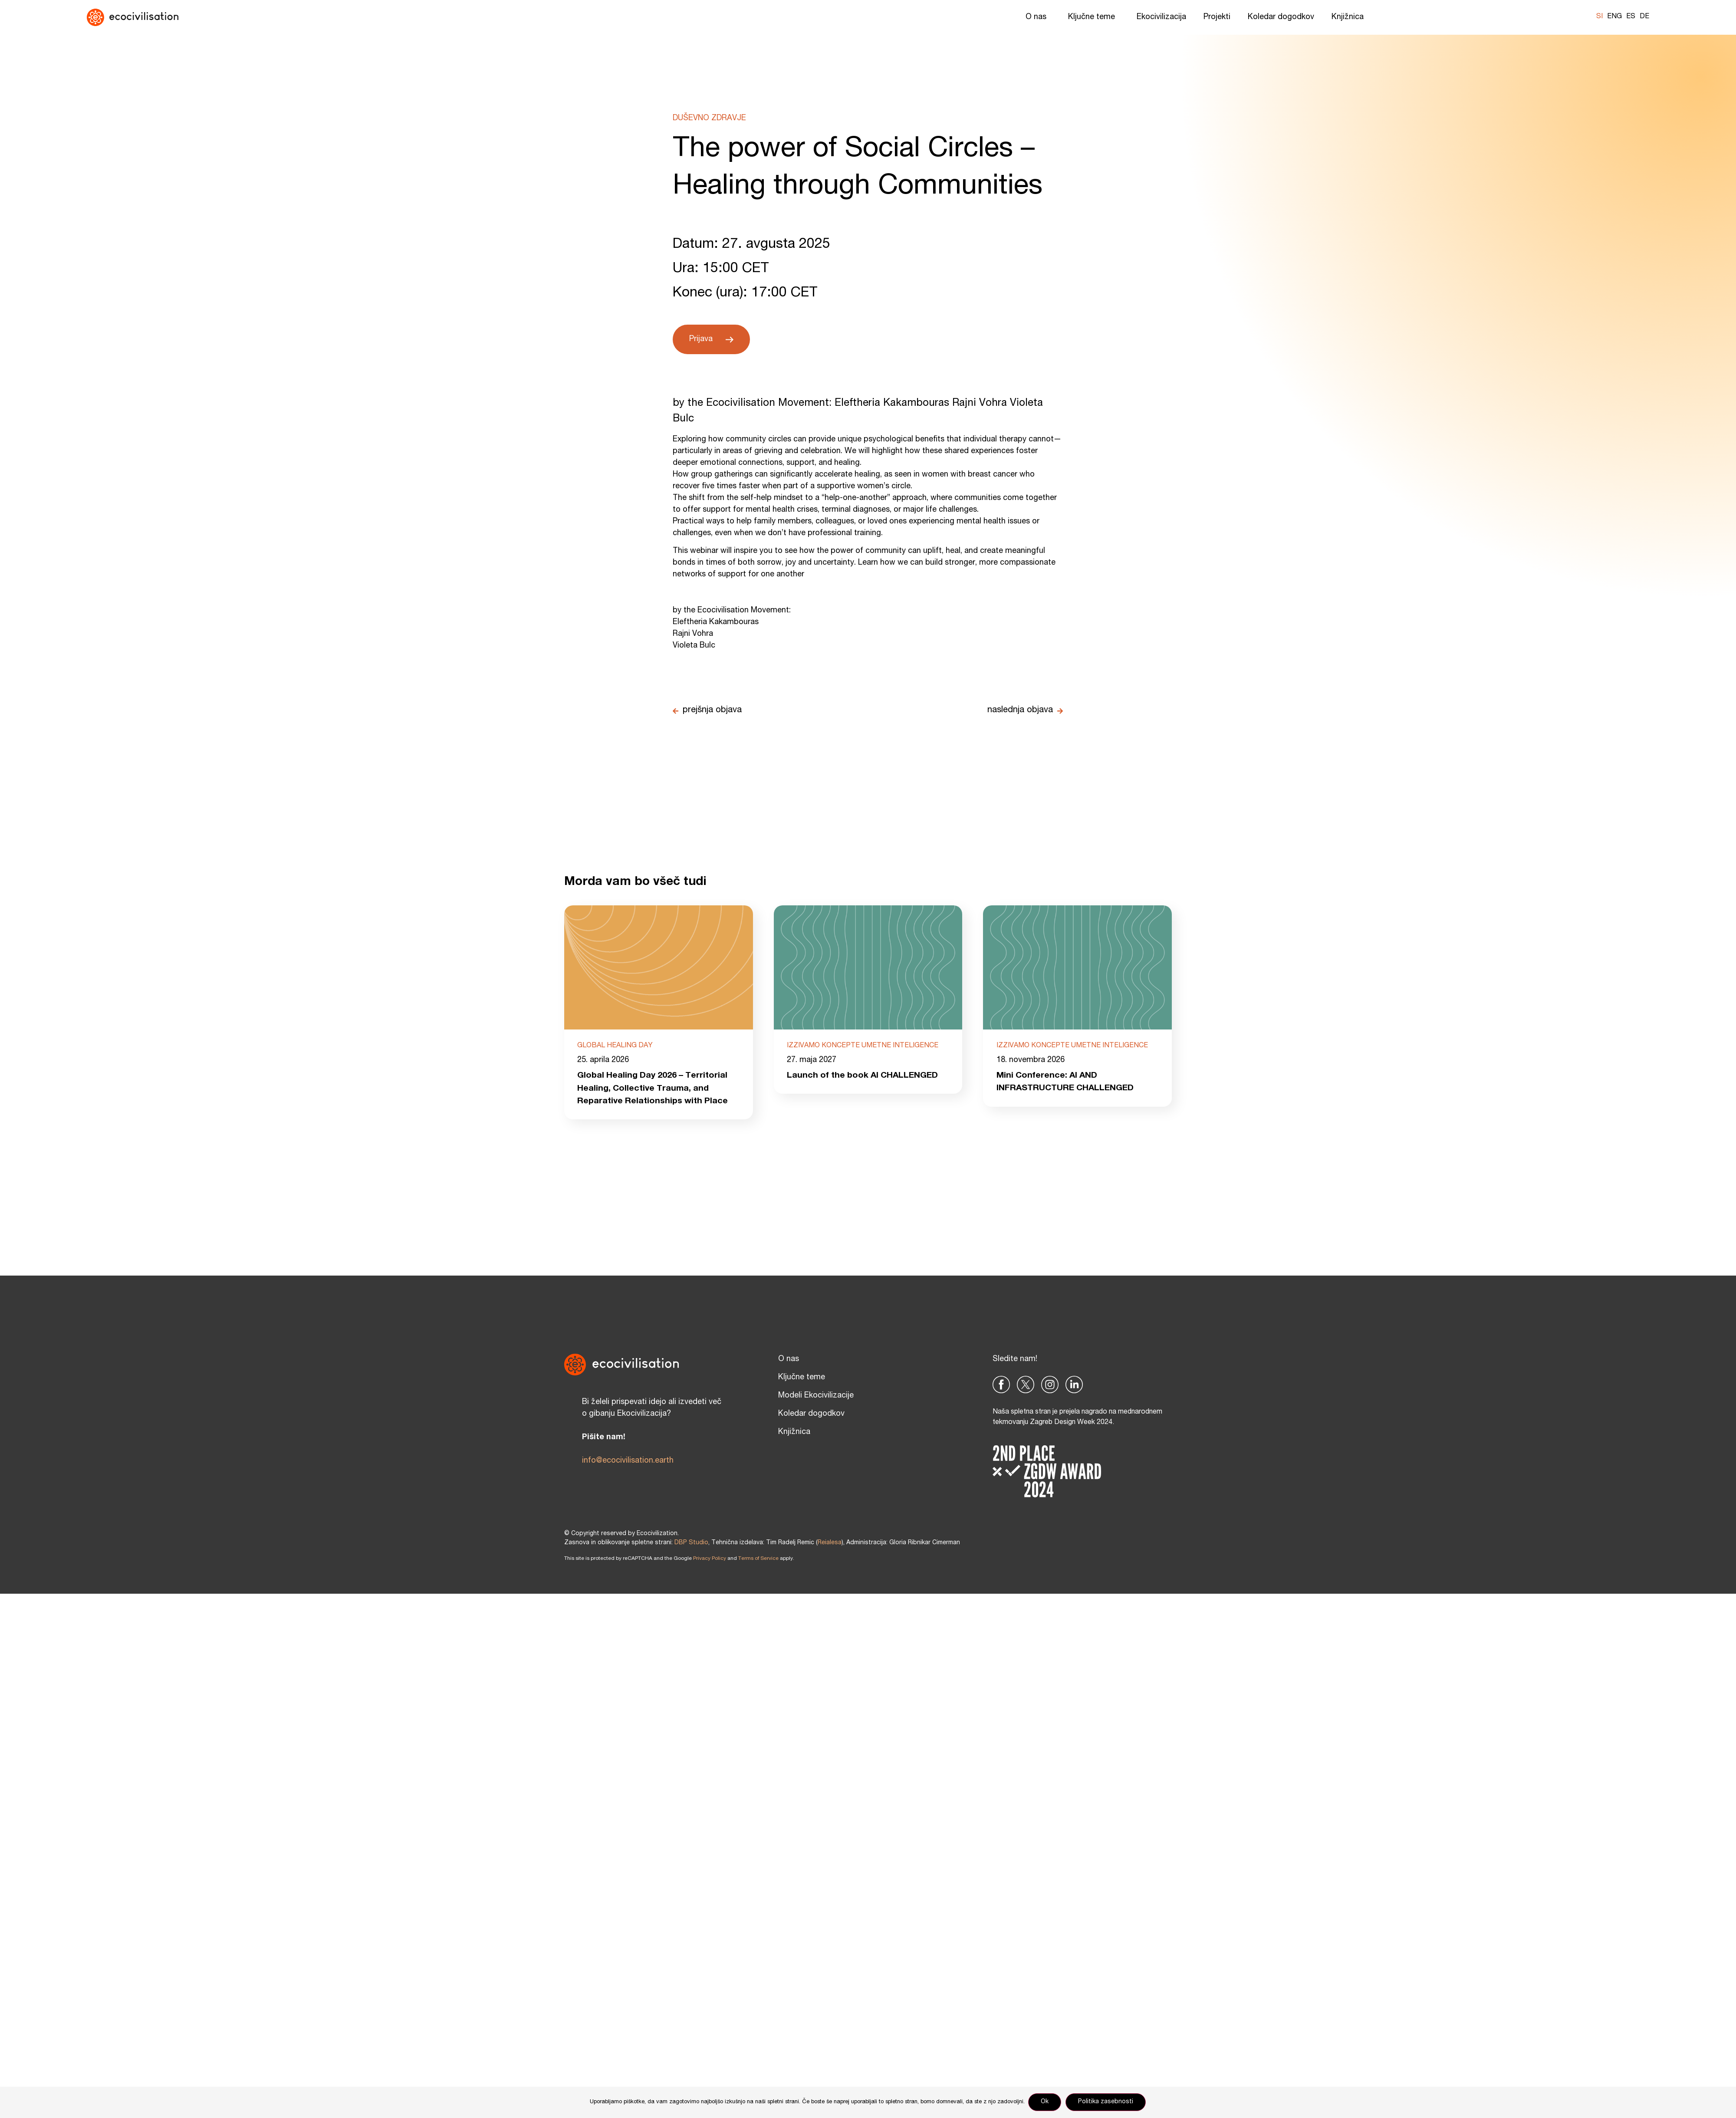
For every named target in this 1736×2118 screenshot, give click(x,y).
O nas (1038, 17)
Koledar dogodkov (1281, 17)
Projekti (1216, 17)
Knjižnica (1350, 17)
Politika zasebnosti (1106, 2102)
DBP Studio (691, 1543)
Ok (1045, 2102)
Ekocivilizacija (1161, 17)
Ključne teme (1093, 17)
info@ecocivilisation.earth (628, 1461)
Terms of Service (758, 1559)
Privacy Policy (709, 1559)
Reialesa (830, 1543)
